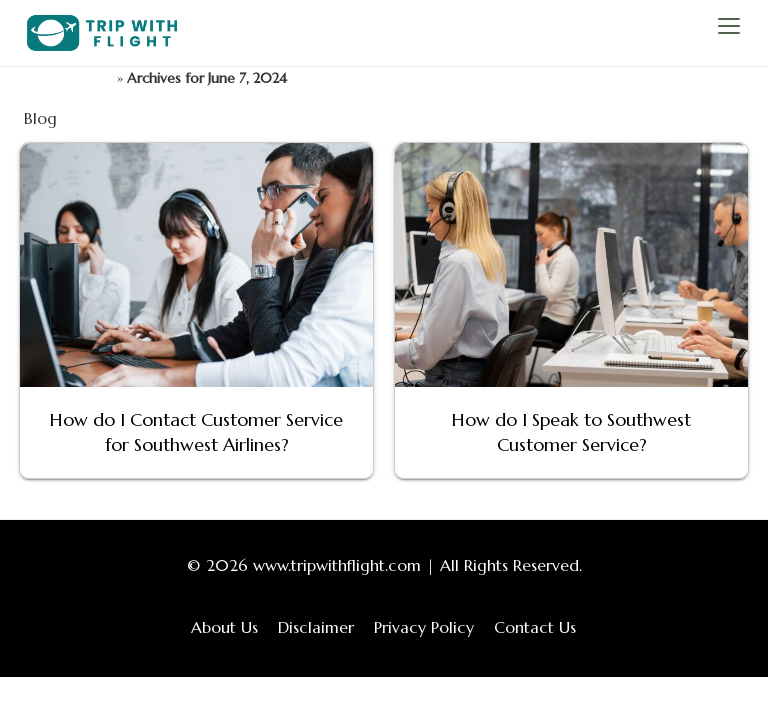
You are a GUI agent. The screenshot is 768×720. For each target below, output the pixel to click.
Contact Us (535, 627)
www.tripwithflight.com (337, 565)
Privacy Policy (424, 627)
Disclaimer (316, 627)
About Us (224, 627)
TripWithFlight (68, 78)
